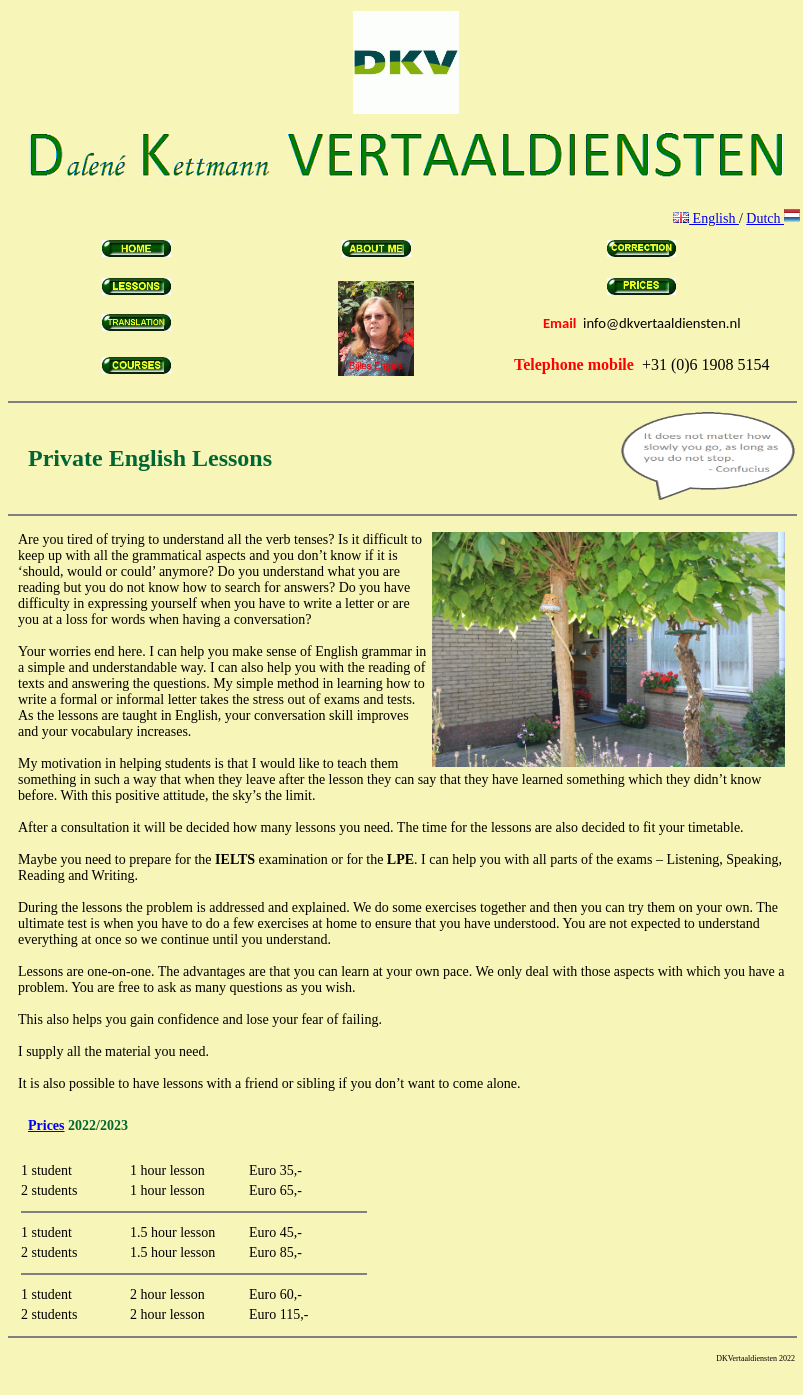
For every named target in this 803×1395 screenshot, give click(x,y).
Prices (46, 1125)
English (706, 218)
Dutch (773, 218)
